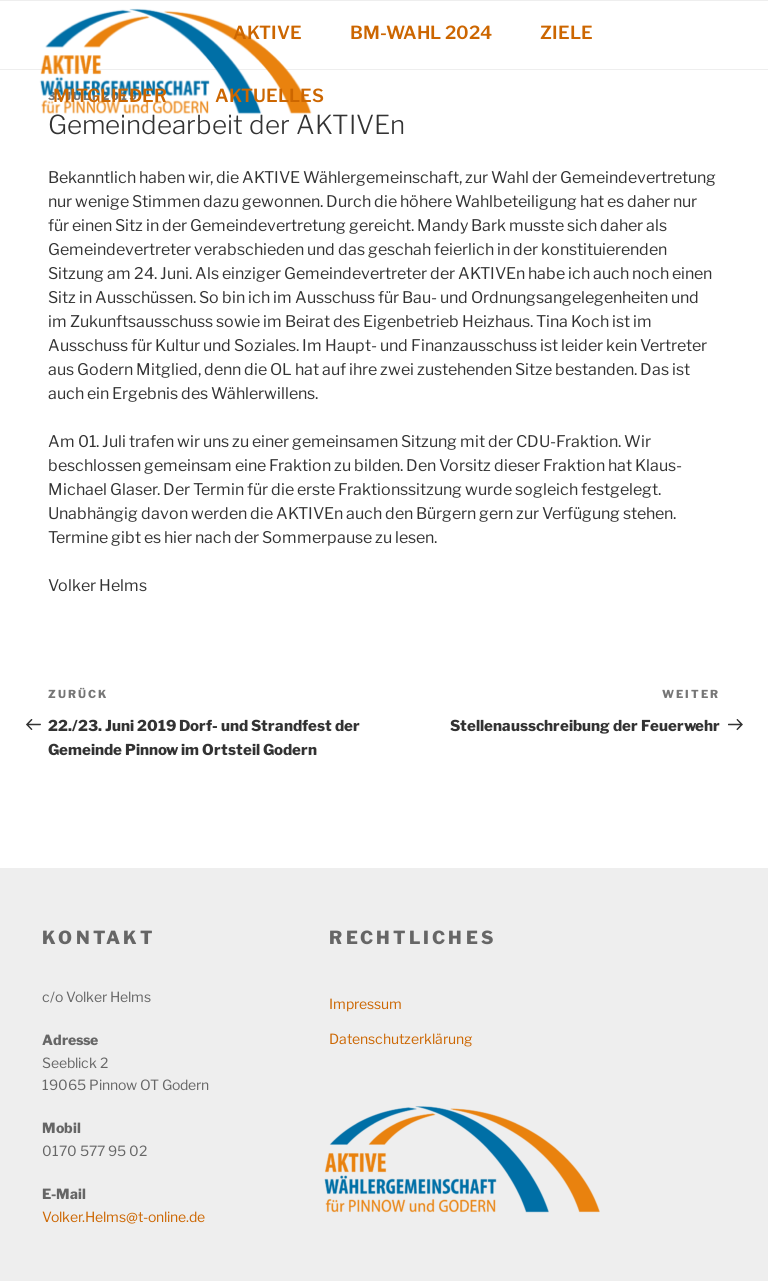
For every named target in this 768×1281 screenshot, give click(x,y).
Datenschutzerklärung (400, 1038)
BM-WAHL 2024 (421, 32)
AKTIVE (267, 32)
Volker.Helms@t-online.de (123, 1216)
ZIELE (566, 32)
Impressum (365, 1003)
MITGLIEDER (110, 95)
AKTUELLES (269, 95)
